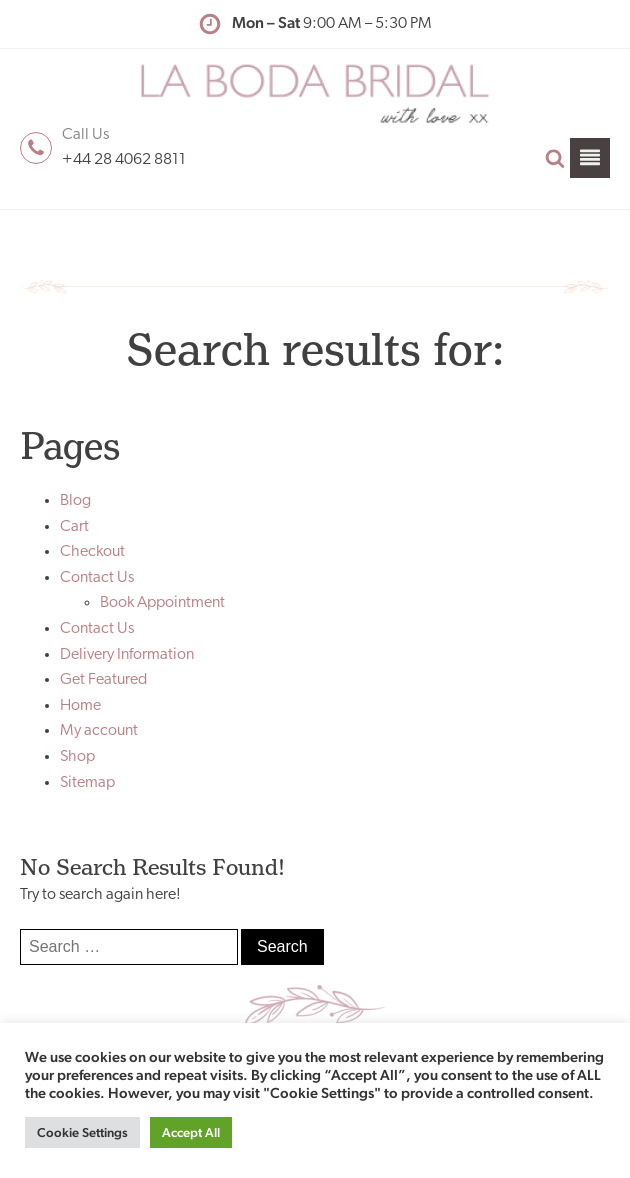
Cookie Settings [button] (82, 1132)
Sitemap (87, 783)
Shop (77, 757)
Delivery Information (127, 655)
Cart (74, 527)
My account (99, 731)
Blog (75, 501)
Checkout (92, 552)
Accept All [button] (191, 1132)
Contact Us (97, 578)
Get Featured (103, 680)
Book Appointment (162, 603)
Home (80, 706)
